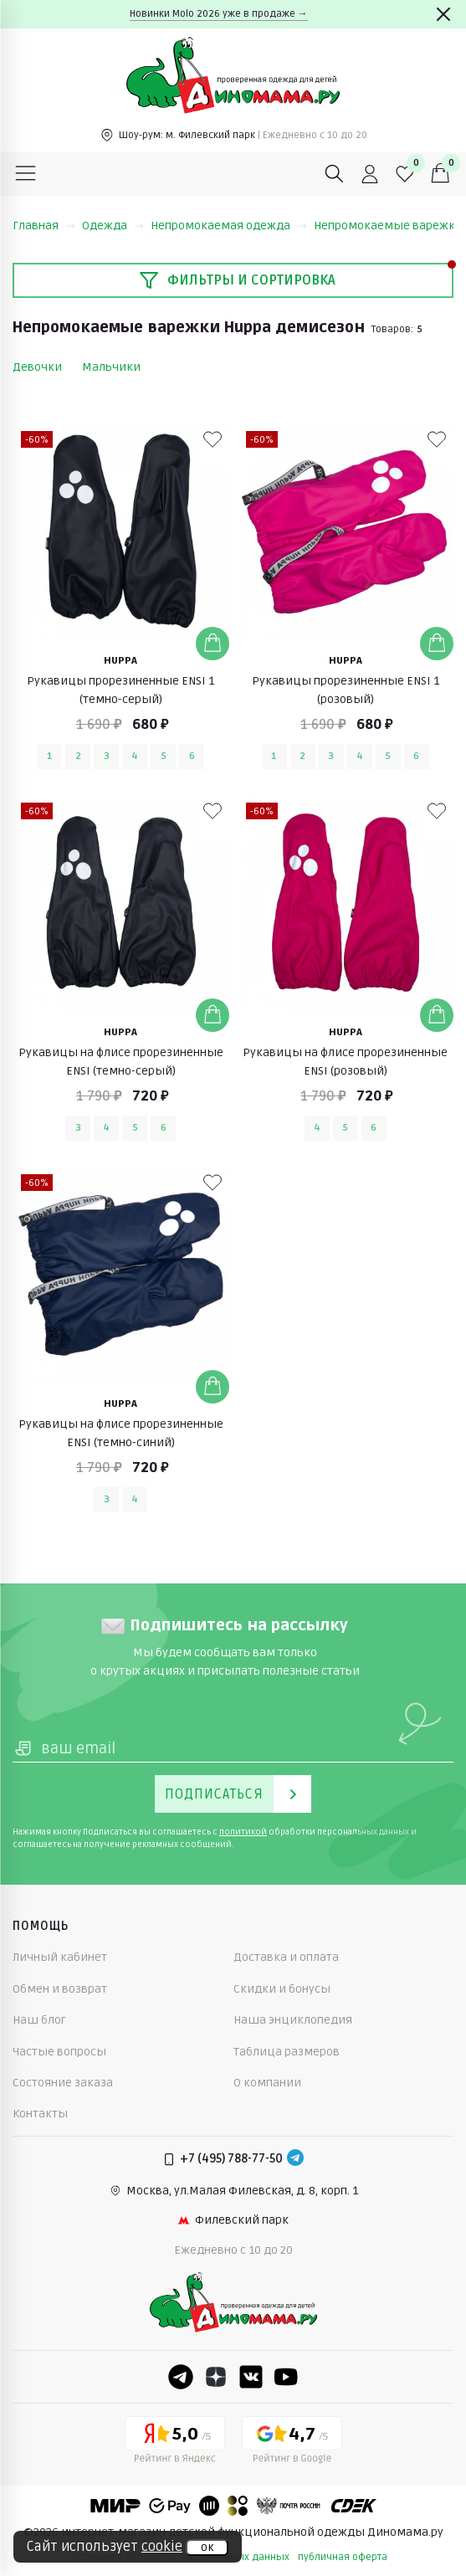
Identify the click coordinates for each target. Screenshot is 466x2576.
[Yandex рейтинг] (175, 2443)
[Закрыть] (443, 14)
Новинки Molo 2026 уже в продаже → (219, 14)
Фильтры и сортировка (237, 280)
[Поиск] (334, 174)
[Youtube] (286, 2376)
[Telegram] (295, 2159)
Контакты (40, 2113)
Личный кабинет (60, 1957)
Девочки (37, 367)
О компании (267, 2083)
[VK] (251, 2376)
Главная (44, 225)
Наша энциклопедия (292, 2020)
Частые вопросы (59, 2052)
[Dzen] (215, 2376)
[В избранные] (212, 439)
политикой (243, 1832)
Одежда (113, 225)
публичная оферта (342, 2557)
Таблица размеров (286, 2052)
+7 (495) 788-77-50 (231, 2159)
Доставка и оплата (286, 1957)
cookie (161, 2546)
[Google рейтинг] (292, 2443)
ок (207, 2547)
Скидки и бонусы (281, 1989)
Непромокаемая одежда (229, 225)
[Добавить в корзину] (212, 643)
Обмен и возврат (60, 1989)
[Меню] (26, 174)
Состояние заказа (63, 2083)
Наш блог (39, 2020)
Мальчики (111, 367)
